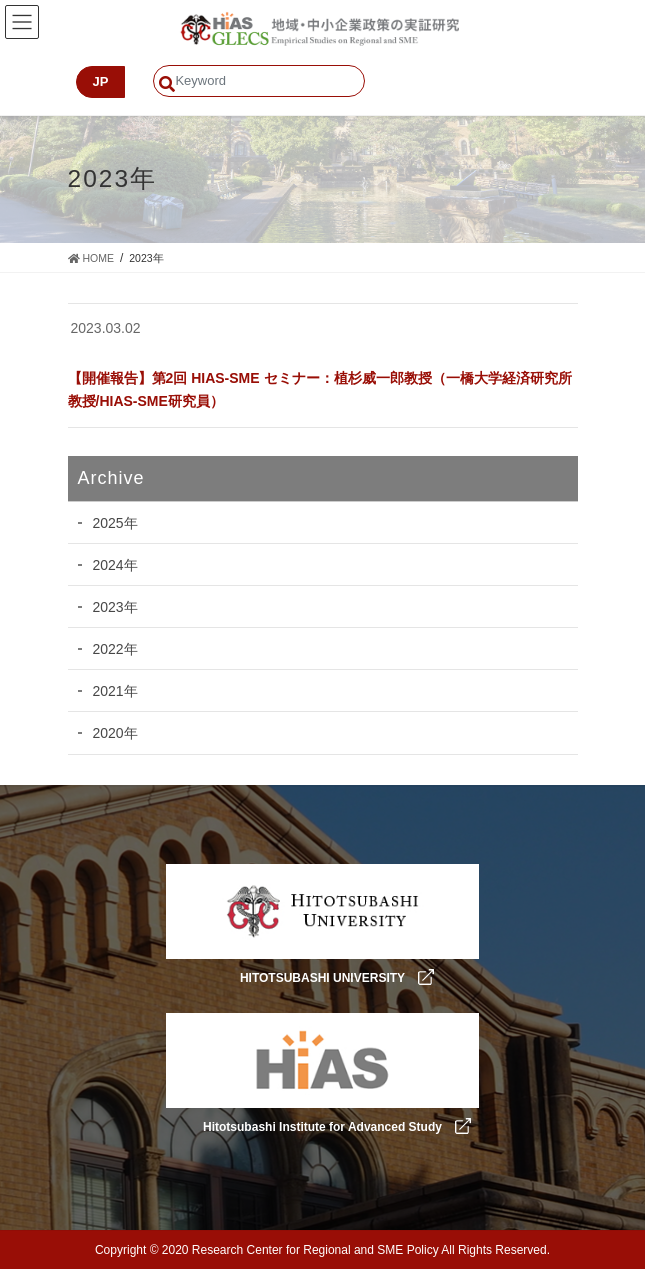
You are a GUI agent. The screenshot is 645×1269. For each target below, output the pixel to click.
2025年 (115, 523)
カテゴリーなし (120, 357)
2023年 (115, 607)
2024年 (115, 565)
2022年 (115, 649)
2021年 (115, 691)
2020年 (115, 733)
